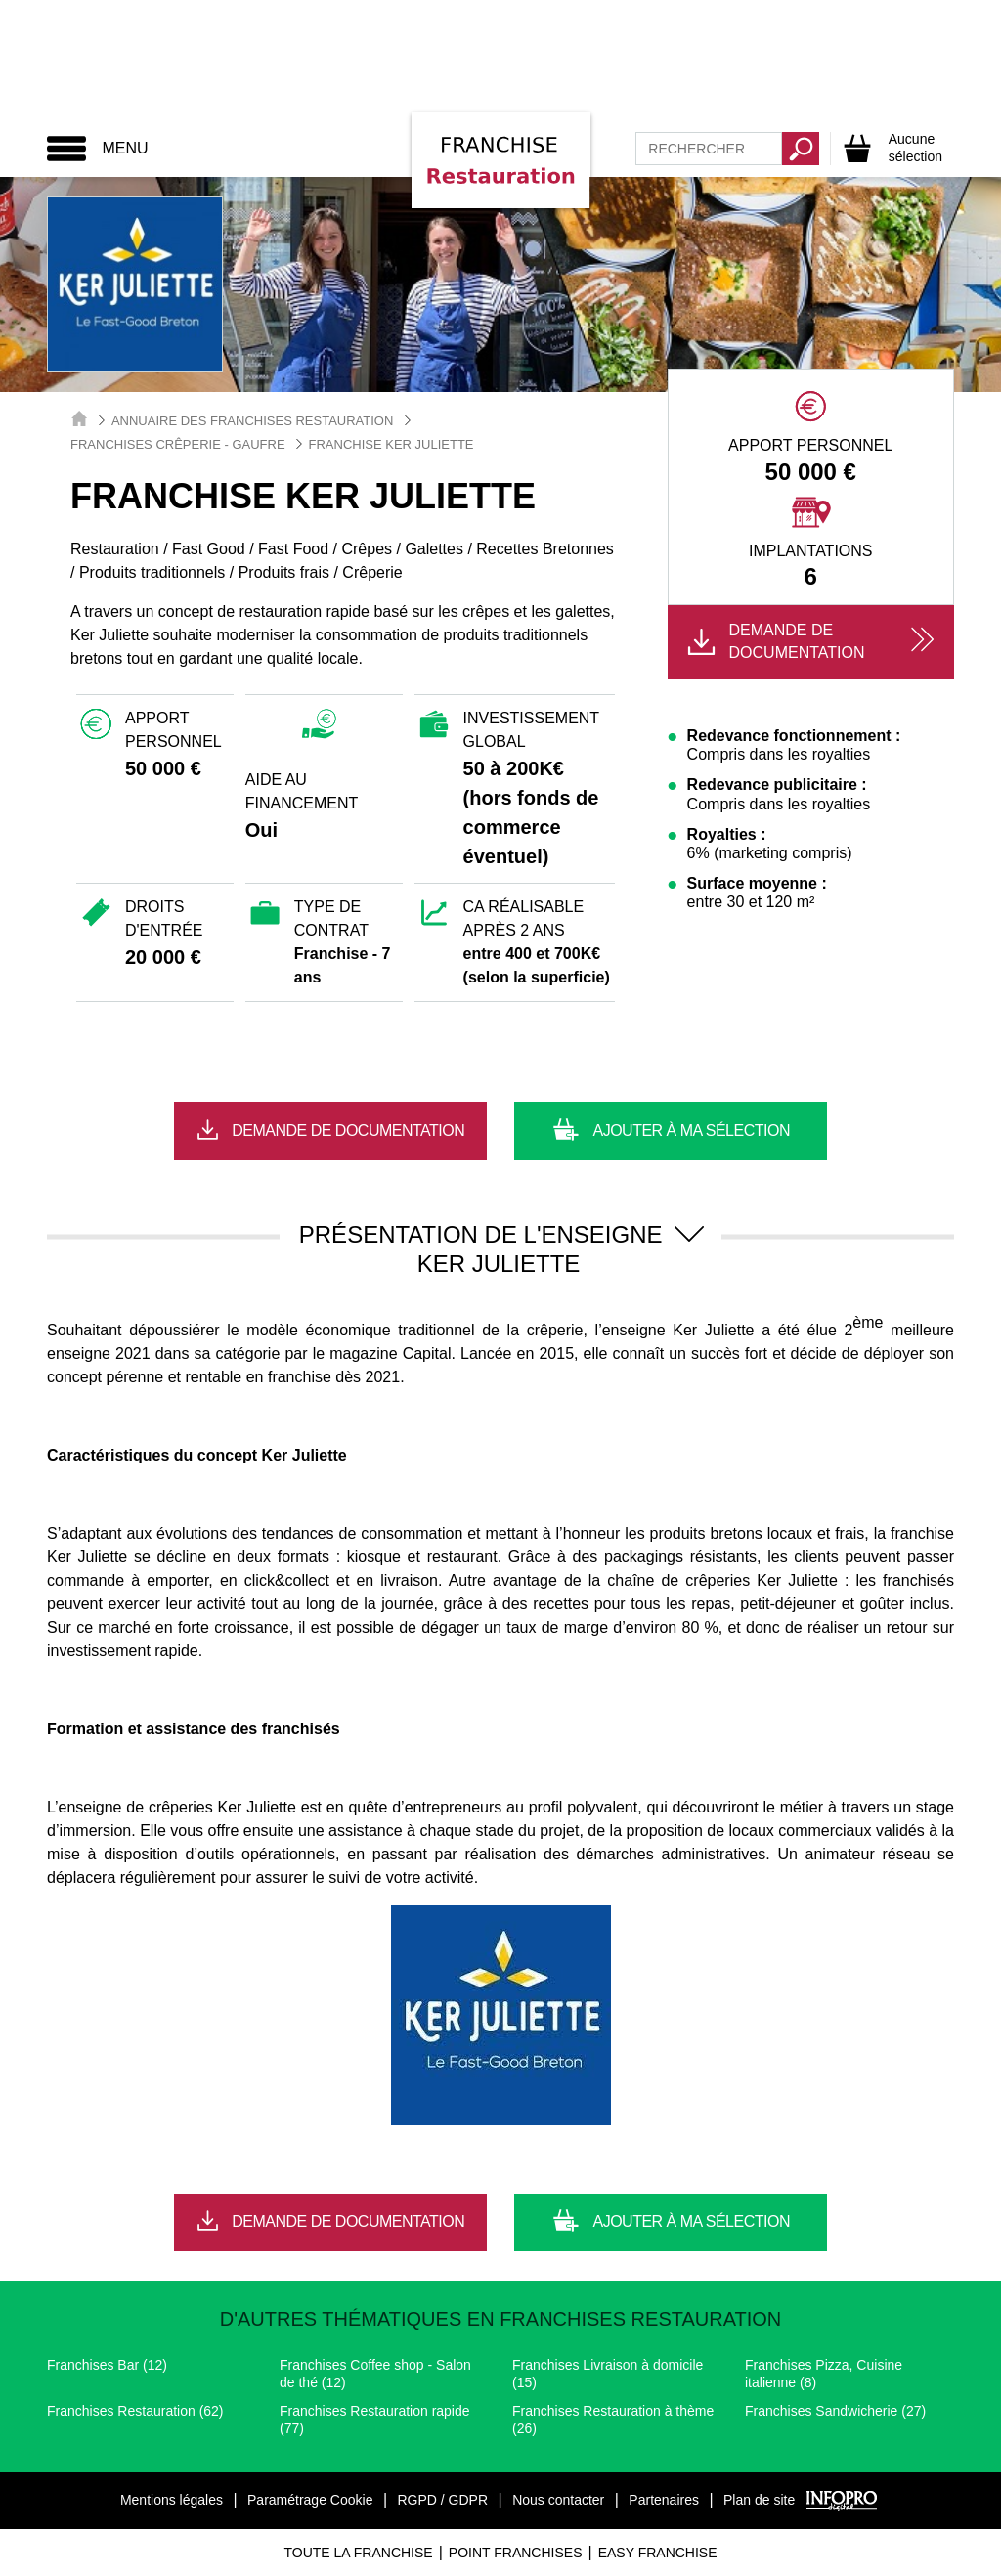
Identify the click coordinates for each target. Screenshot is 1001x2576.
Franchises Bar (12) (107, 2365)
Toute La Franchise (357, 2552)
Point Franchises (516, 2552)
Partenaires (664, 2500)
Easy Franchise (658, 2552)
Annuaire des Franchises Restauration (252, 421)
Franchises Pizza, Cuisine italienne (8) (823, 2373)
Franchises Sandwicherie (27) (835, 2411)
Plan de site (759, 2500)
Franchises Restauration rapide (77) (375, 2419)
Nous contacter (558, 2500)
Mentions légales (171, 2500)
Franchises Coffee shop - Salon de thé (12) (375, 2373)
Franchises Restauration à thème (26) (613, 2419)
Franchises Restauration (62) (135, 2411)
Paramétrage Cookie (309, 2500)
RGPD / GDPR (442, 2500)
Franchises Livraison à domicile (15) (607, 2373)
